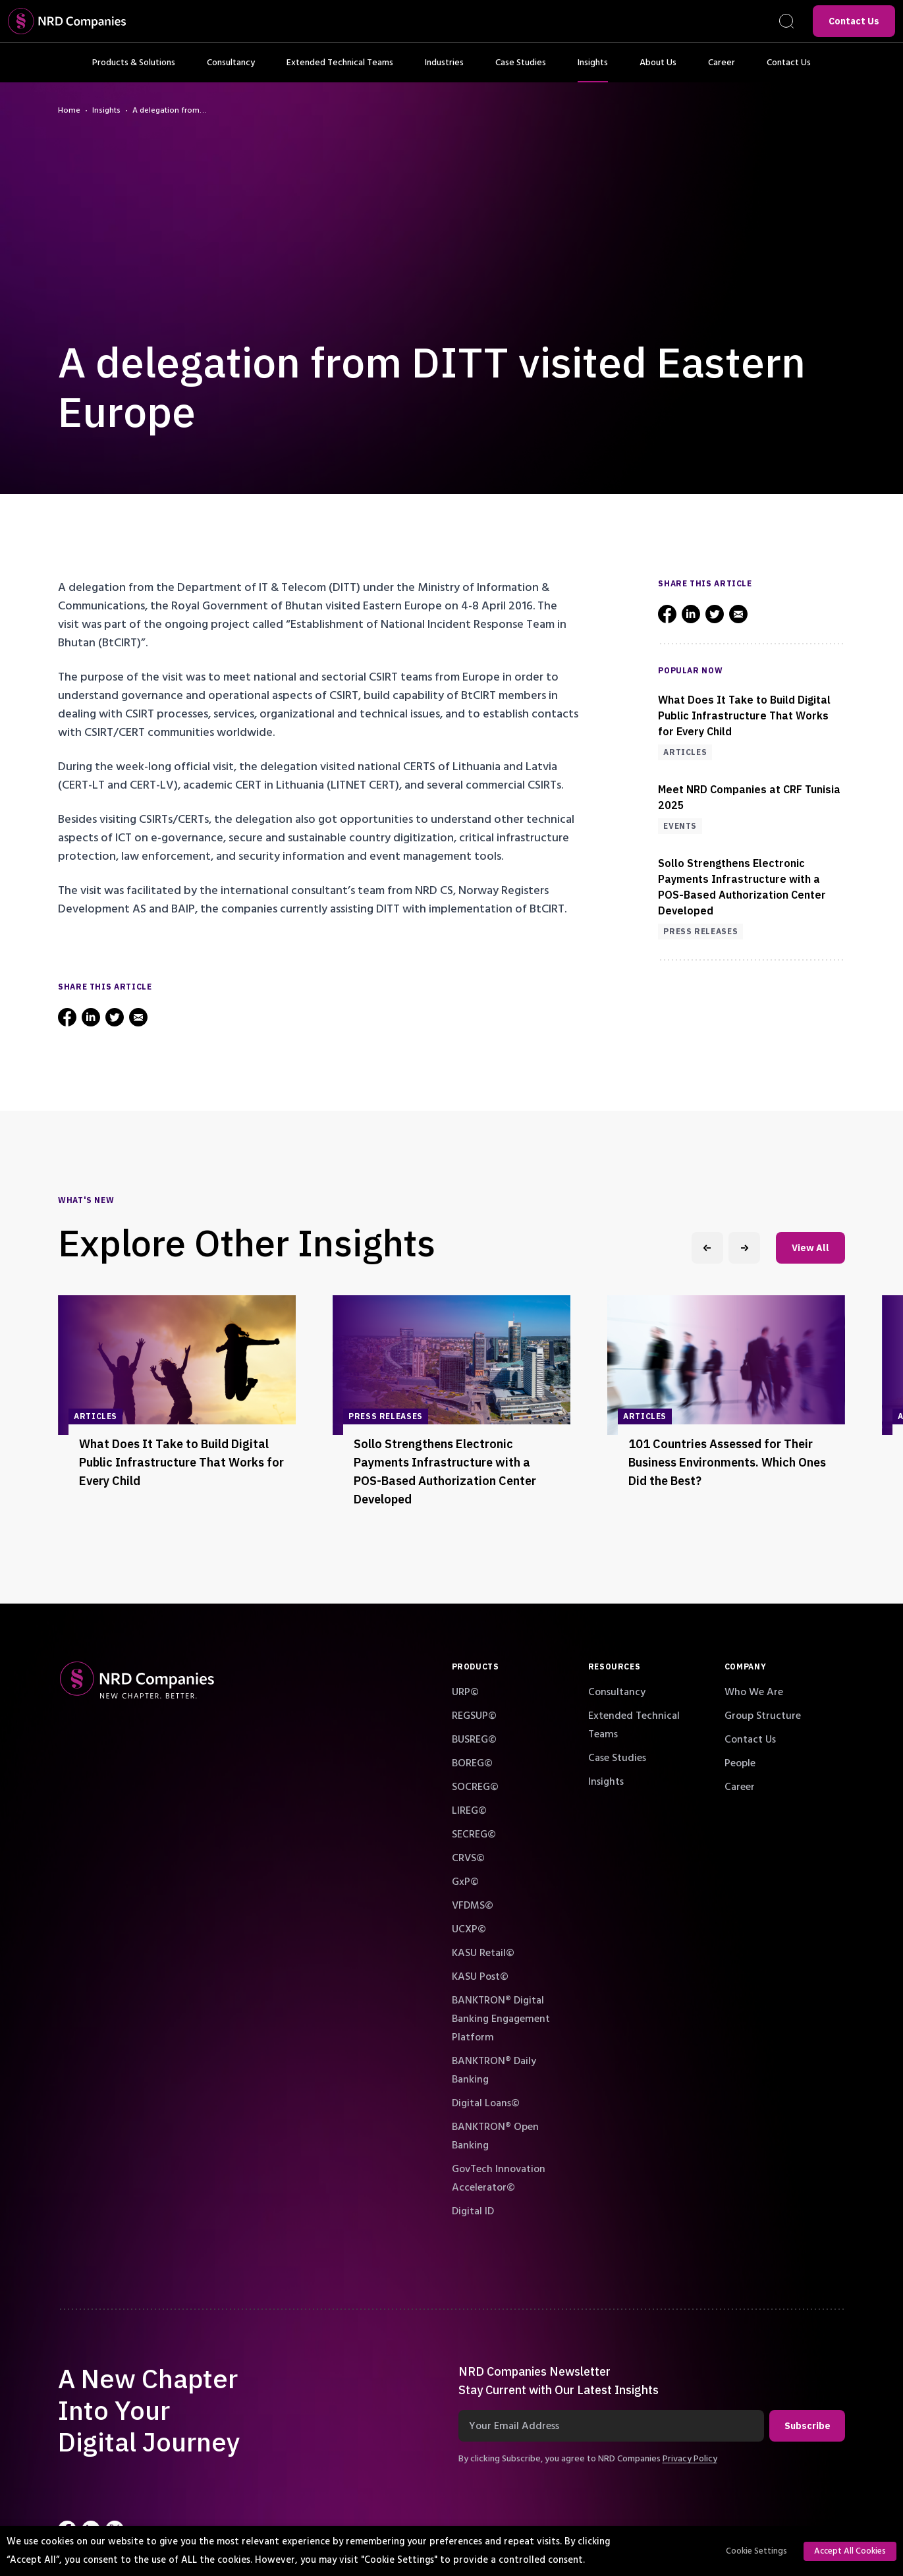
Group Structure (763, 1715)
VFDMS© (472, 1905)
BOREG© (472, 1763)
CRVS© (468, 1858)
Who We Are (754, 1692)
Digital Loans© (486, 2103)
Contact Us (854, 21)
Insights (593, 69)
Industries (444, 69)
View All (810, 1248)
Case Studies (520, 69)
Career (721, 69)
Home (69, 110)
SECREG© (474, 1834)
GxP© (465, 1881)
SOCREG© (475, 1786)
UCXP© (469, 1929)
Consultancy (231, 69)
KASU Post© (480, 1976)
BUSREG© (474, 1739)
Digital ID (473, 2211)
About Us (658, 69)
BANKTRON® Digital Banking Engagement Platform (501, 2018)
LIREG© (469, 1810)
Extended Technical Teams (340, 69)
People (740, 1763)
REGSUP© (474, 1715)
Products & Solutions (133, 69)
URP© (465, 1692)
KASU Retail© (483, 1953)
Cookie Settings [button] (756, 2551)
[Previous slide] (707, 1248)
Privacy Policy (690, 2458)
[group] (177, 1407)
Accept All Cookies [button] (850, 2551)
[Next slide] (744, 1248)
